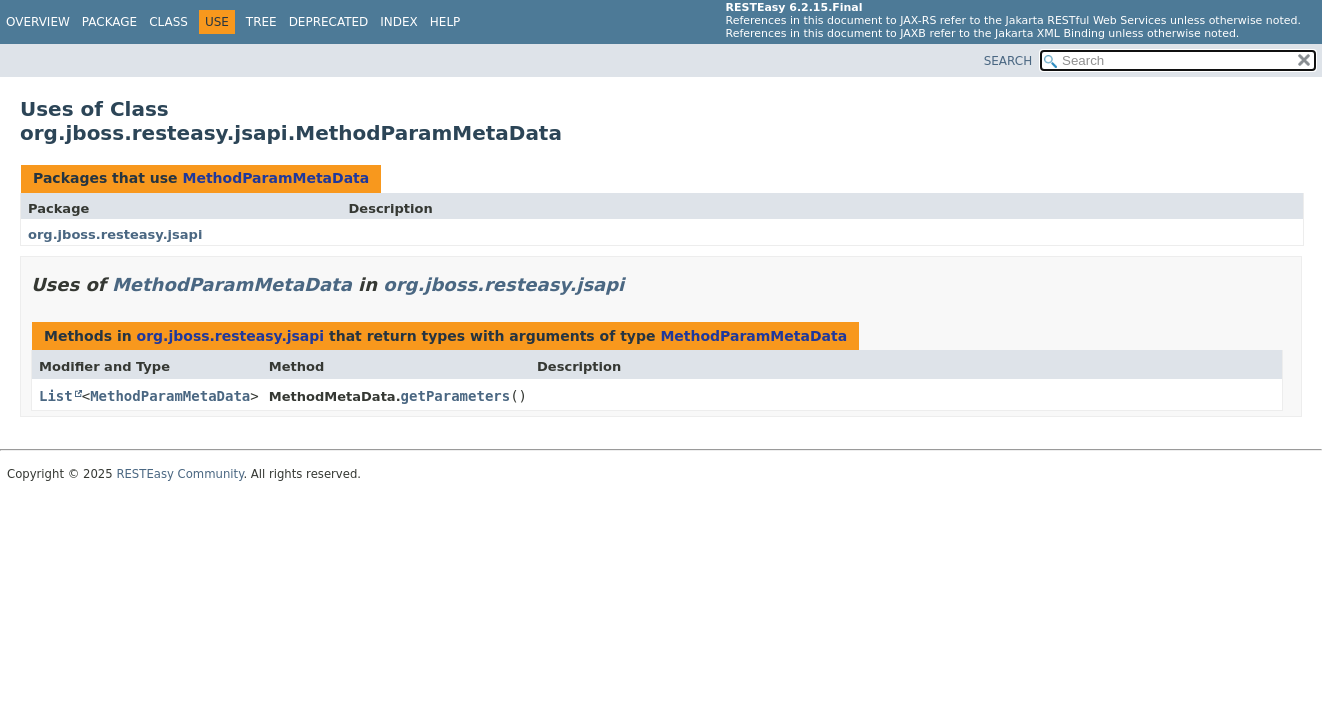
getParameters (456, 396)
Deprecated (329, 22)
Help (445, 22)
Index (399, 22)
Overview (38, 22)
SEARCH (1008, 61)
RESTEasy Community (179, 474)
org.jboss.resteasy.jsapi (115, 234)
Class (168, 22)
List (56, 396)
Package (109, 22)
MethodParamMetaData (275, 178)
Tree (261, 22)
